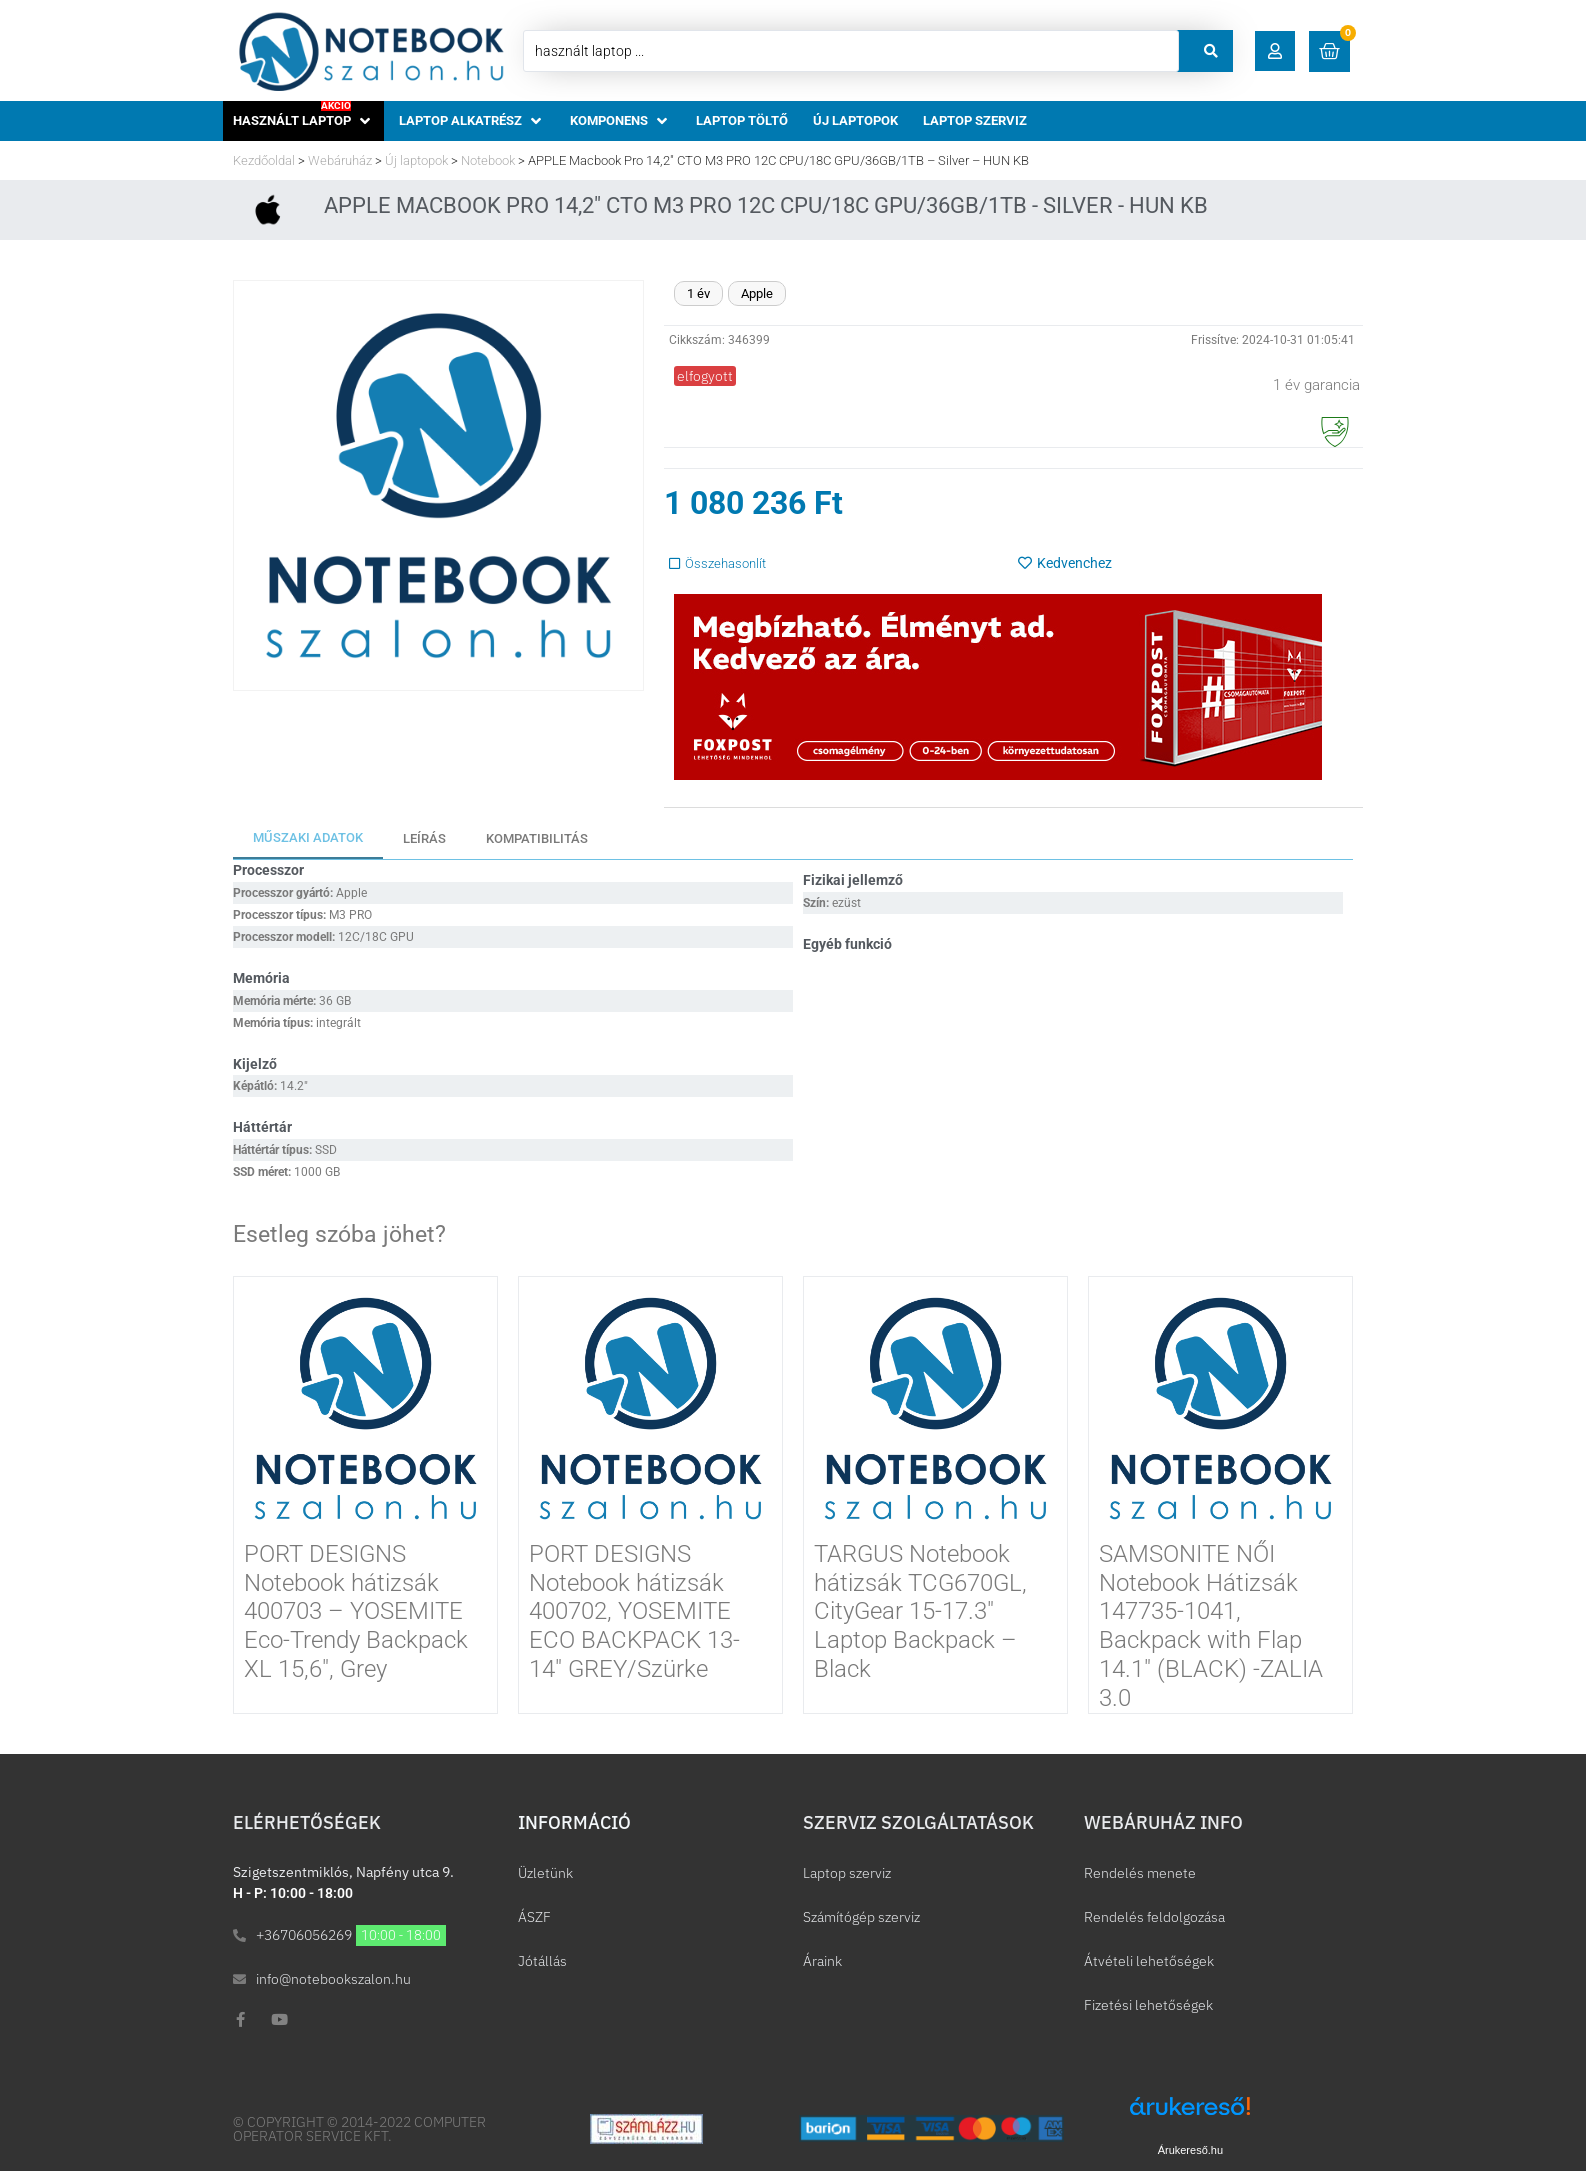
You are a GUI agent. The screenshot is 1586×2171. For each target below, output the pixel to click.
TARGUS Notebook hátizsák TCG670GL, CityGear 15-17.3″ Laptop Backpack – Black (920, 1611)
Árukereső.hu (1190, 2150)
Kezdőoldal (264, 160)
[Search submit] (1211, 51)
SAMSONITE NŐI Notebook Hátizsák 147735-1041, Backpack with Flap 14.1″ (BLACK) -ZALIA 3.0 (1211, 1626)
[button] (1276, 51)
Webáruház (340, 160)
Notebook (488, 160)
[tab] (308, 839)
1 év (698, 293)
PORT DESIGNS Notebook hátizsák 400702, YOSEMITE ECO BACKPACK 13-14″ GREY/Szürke (634, 1611)
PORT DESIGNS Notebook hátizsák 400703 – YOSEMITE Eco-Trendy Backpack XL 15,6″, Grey (356, 1611)
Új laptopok (416, 160)
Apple (757, 293)
